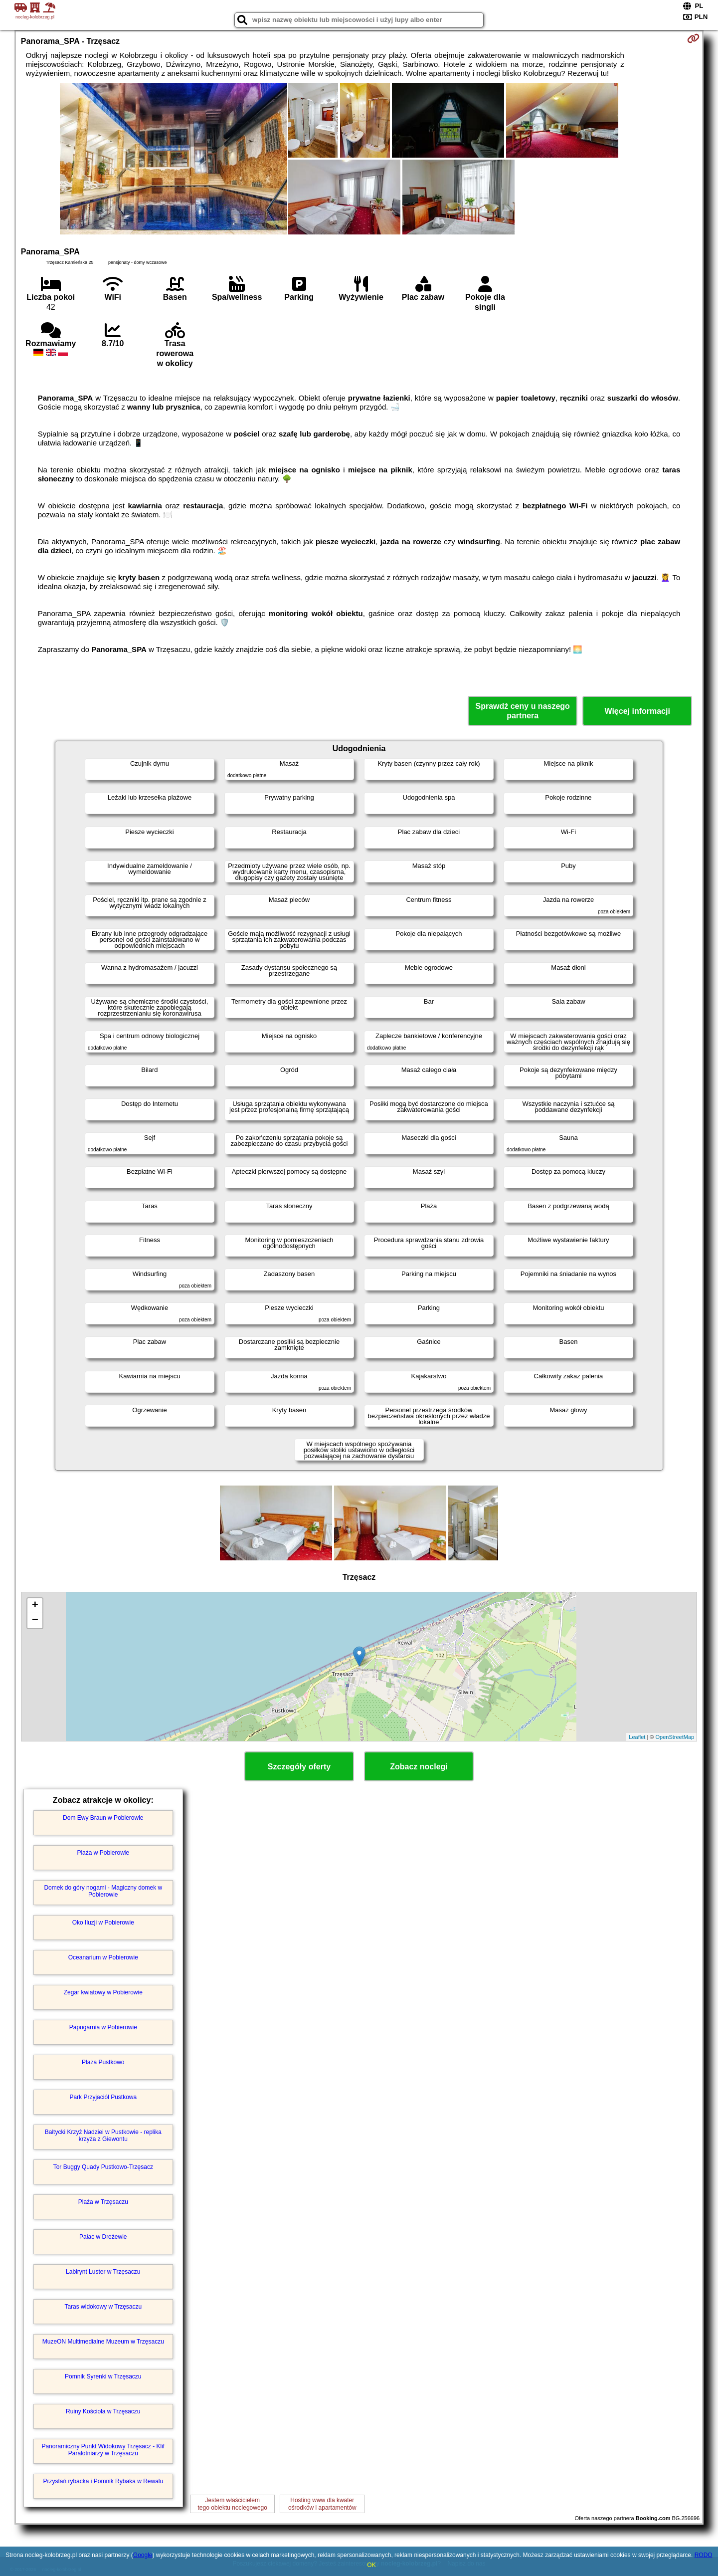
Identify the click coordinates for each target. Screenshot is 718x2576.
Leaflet (637, 1737)
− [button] (35, 1620)
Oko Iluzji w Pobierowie (103, 1922)
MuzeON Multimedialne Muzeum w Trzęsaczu (103, 2341)
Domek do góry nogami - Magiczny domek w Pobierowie (103, 1891)
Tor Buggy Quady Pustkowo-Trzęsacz (103, 2166)
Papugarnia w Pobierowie (103, 2027)
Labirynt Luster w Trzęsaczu (103, 2271)
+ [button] (35, 1605)
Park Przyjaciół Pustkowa (103, 2097)
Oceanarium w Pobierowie (103, 1957)
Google (143, 2555)
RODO (704, 2555)
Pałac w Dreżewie (103, 2236)
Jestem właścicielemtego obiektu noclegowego (232, 2504)
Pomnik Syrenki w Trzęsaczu (103, 2376)
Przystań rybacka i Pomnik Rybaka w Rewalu (103, 2481)
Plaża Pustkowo (103, 2062)
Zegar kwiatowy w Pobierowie (103, 1992)
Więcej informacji (637, 711)
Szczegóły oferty (299, 1766)
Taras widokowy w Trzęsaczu (103, 2306)
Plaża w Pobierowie (103, 1852)
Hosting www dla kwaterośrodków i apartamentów (322, 2504)
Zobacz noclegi (419, 1766)
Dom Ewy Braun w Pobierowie (103, 1817)
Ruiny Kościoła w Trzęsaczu (103, 2411)
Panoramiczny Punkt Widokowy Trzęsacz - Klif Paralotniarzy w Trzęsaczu (103, 2450)
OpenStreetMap (675, 1737)
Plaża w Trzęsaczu (103, 2201)
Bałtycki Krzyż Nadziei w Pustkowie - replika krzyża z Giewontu (103, 2136)
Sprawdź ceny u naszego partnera (522, 711)
